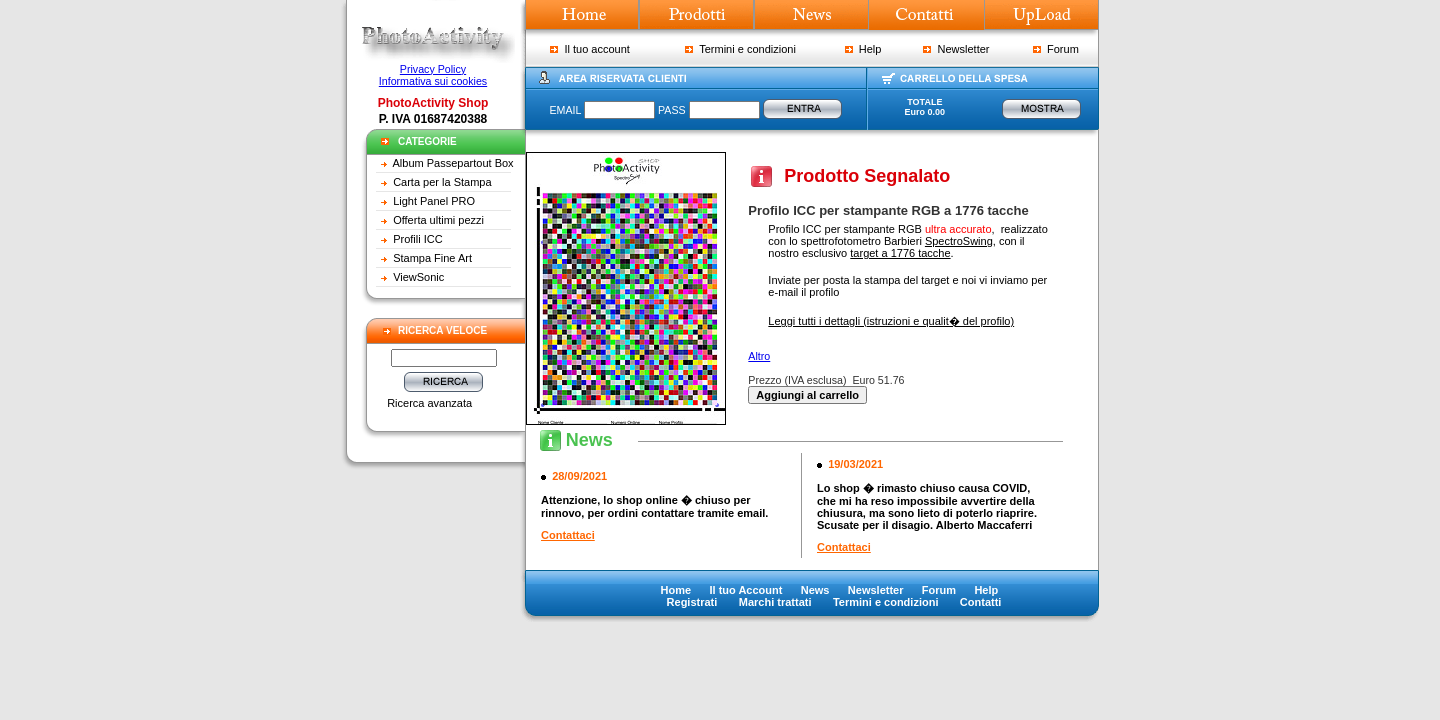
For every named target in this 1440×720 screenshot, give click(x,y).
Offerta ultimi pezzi (438, 220)
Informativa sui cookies (433, 81)
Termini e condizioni (740, 49)
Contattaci (568, 535)
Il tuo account (590, 49)
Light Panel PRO (434, 201)
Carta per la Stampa (442, 182)
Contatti (981, 602)
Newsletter (956, 49)
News (815, 590)
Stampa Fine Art (432, 258)
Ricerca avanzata (429, 403)
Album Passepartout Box (453, 163)
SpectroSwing (959, 241)
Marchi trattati (775, 602)
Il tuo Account (745, 590)
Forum (1056, 49)
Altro (759, 356)
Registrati (692, 602)
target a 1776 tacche (900, 253)
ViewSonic (418, 277)
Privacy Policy (433, 69)
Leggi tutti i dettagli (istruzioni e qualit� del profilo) (891, 321)
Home (676, 590)
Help (863, 49)
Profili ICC (418, 239)
